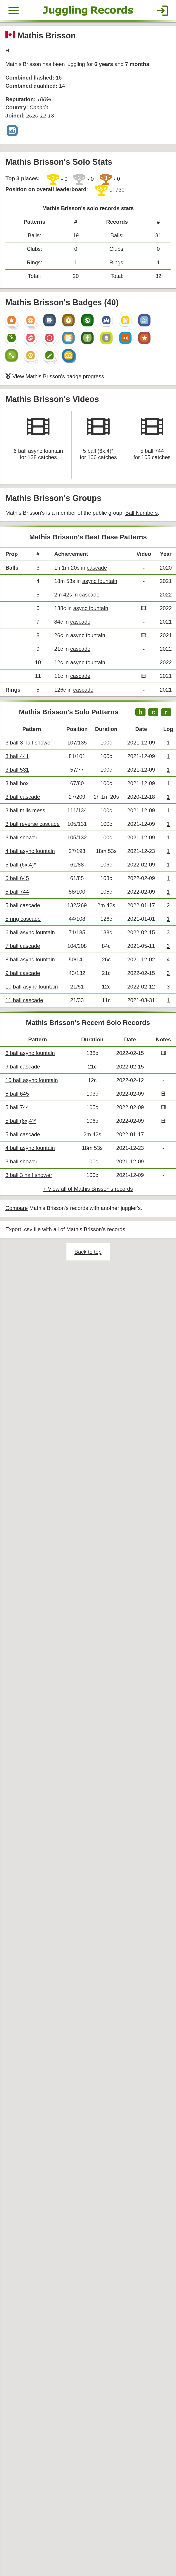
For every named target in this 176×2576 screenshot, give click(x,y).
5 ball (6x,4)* (20, 865)
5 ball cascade (22, 905)
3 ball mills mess (25, 810)
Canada (39, 107)
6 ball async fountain (30, 932)
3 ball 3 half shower (28, 743)
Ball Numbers (141, 513)
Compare (16, 1208)
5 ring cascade (23, 919)
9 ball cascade (22, 973)
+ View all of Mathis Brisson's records (88, 1189)
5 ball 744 (17, 892)
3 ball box (17, 783)
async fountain (99, 581)
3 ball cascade (22, 797)
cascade (97, 568)
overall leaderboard (61, 189)
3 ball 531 (17, 770)
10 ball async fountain (31, 987)
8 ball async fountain (30, 959)
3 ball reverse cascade (32, 824)
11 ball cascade (24, 1000)
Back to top (87, 1252)
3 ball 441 (17, 756)
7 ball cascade (22, 946)
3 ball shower (21, 837)
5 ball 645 (17, 878)
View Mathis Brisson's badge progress (54, 376)
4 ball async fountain (30, 851)
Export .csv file (23, 1229)
